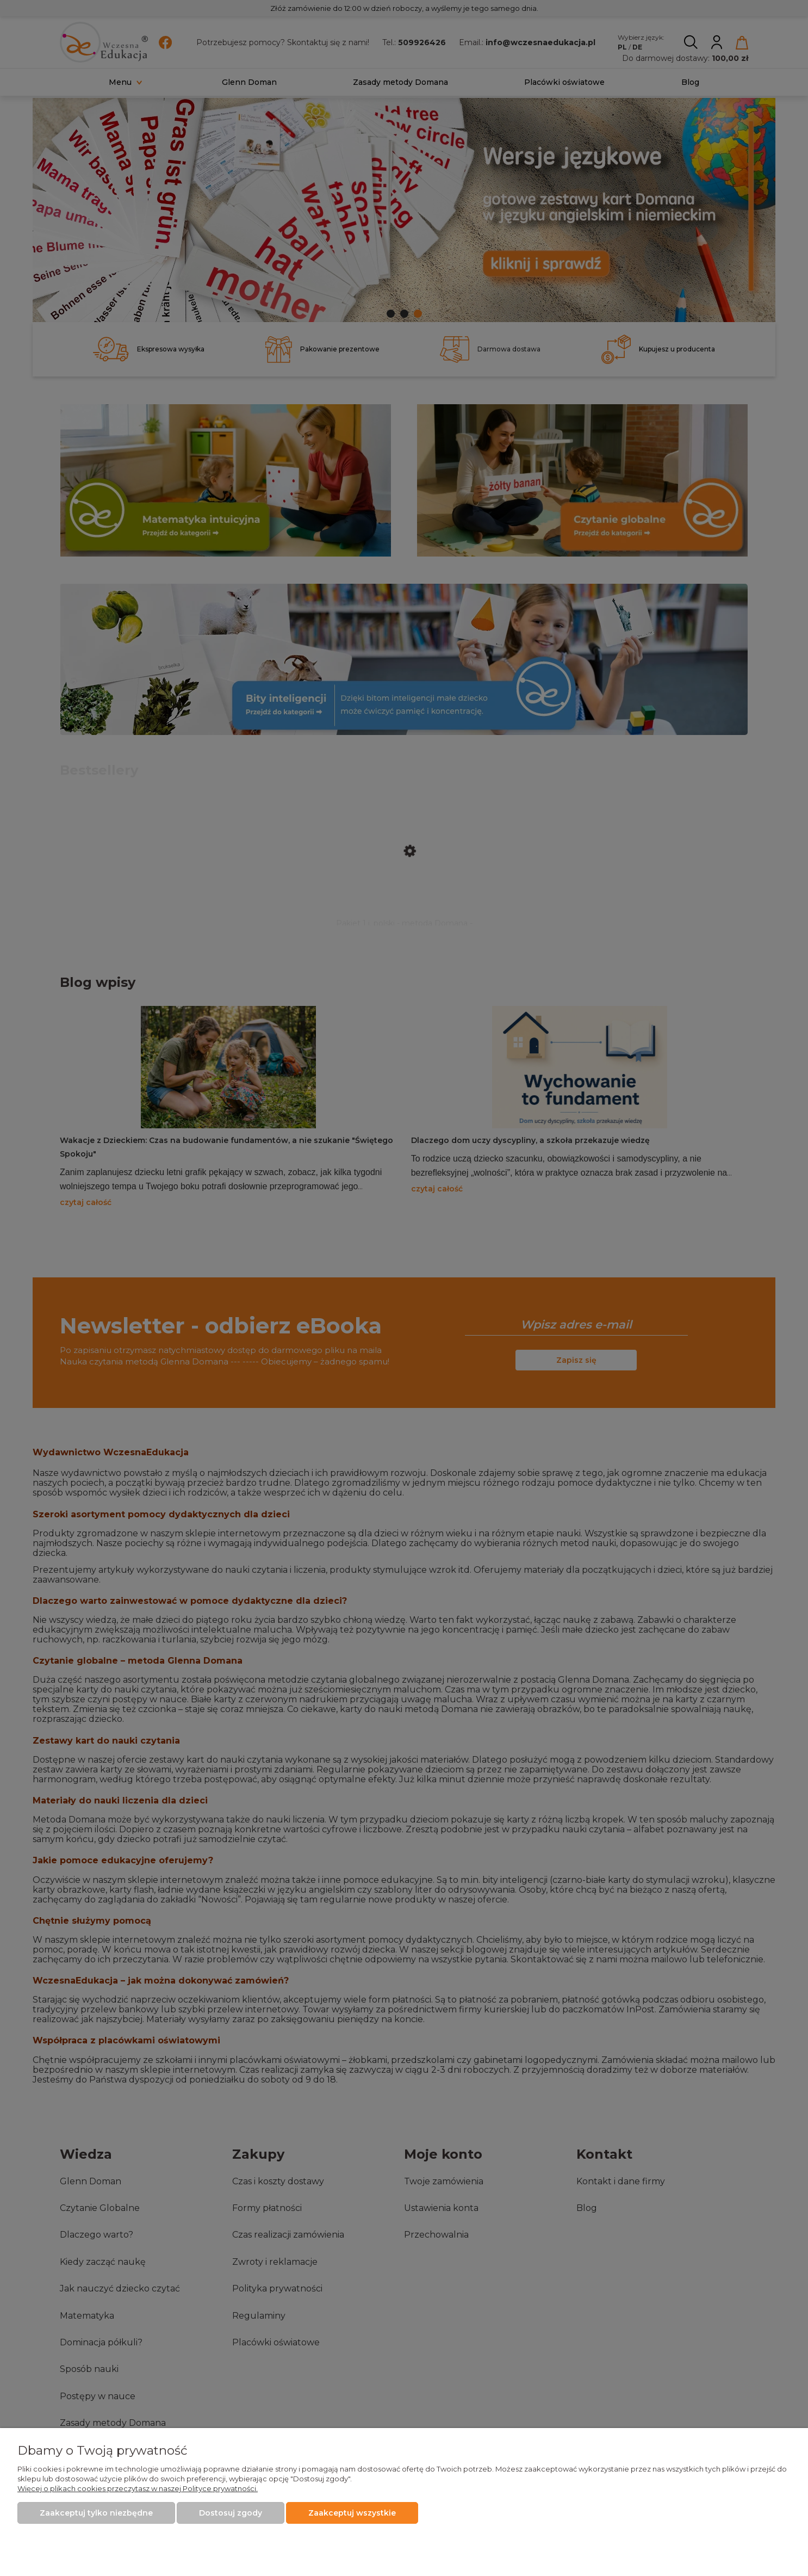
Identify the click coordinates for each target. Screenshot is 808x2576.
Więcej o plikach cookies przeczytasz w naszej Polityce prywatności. (137, 2488)
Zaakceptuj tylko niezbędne (96, 2513)
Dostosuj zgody (230, 2513)
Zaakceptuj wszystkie (352, 2513)
